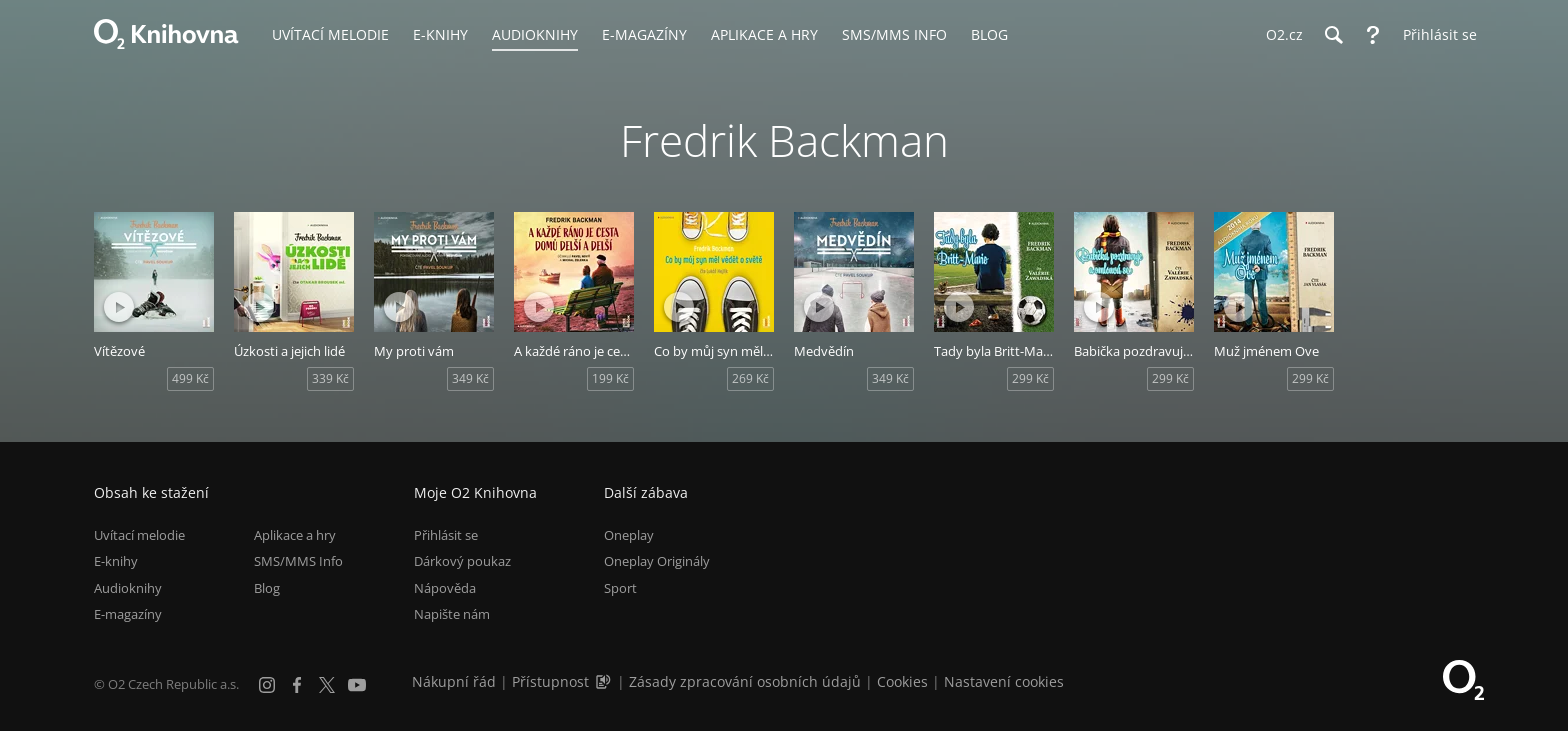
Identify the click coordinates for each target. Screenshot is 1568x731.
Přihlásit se (446, 535)
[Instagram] (267, 685)
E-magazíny (128, 614)
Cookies (902, 681)
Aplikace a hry (295, 535)
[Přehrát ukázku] (119, 307)
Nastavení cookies (1004, 681)
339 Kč (330, 378)
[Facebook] (297, 685)
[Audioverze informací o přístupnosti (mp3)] (605, 681)
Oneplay (629, 535)
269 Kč (750, 378)
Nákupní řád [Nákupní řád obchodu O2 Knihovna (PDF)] (454, 681)
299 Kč (1030, 378)
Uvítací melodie (139, 535)
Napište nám (452, 614)
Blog (267, 588)
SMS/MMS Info (298, 561)
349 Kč (470, 378)
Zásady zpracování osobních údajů (745, 681)
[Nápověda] (1373, 35)
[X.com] (327, 685)
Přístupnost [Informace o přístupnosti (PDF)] (550, 681)
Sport (620, 588)
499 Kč (190, 378)
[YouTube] (357, 685)
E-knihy (116, 561)
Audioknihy (128, 588)
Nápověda (445, 588)
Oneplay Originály (657, 561)
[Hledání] (1333, 35)
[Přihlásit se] (1435, 35)
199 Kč (610, 378)
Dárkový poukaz (462, 561)
